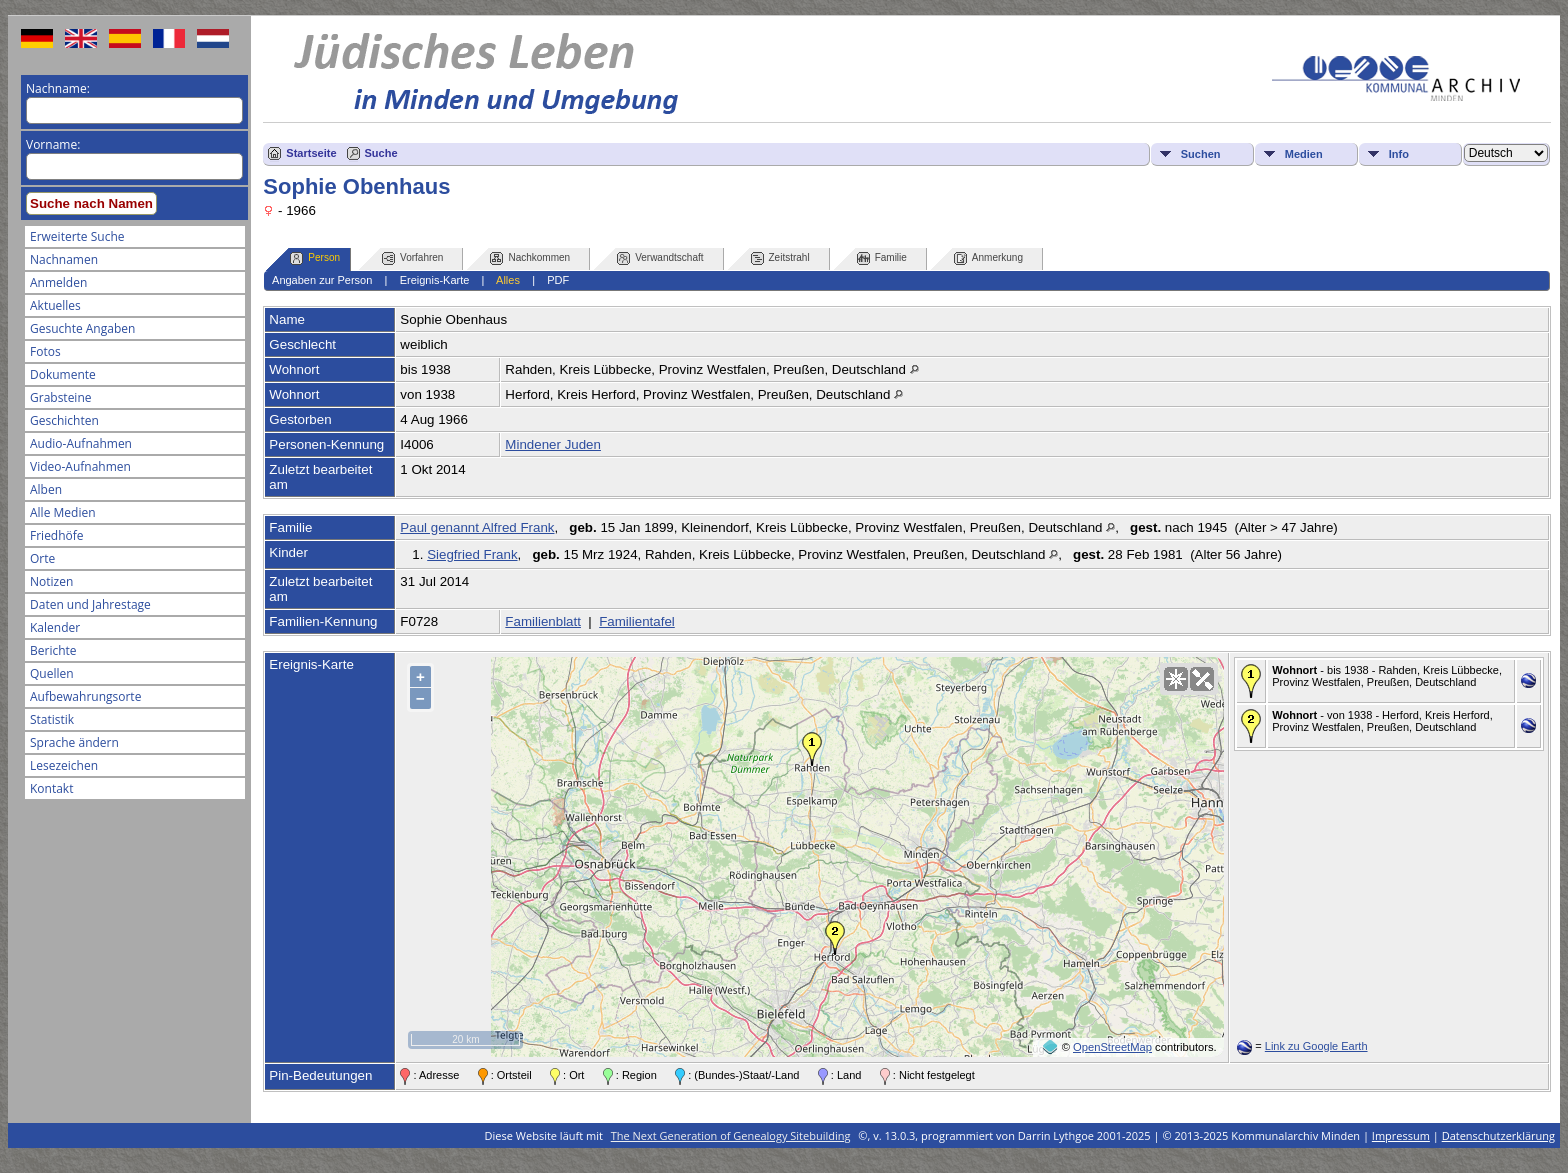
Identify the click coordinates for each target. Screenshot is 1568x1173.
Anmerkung (988, 258)
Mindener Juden (553, 444)
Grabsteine (61, 397)
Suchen (1201, 154)
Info (1399, 154)
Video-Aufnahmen (80, 466)
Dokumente (63, 374)
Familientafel (637, 621)
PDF (558, 280)
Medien (1304, 154)
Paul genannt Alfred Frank (477, 527)
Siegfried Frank (472, 554)
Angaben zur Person (322, 280)
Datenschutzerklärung (1498, 1135)
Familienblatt (543, 621)
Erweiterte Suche (77, 236)
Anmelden (58, 282)
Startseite (311, 153)
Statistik (52, 719)
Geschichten (64, 420)
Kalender (55, 627)
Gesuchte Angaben (82, 328)
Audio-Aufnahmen (81, 443)
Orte (42, 558)
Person (315, 258)
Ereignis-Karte (435, 280)
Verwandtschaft (660, 258)
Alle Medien (63, 512)
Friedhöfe (57, 535)
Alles (508, 280)
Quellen (52, 673)
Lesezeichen (64, 765)
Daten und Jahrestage (90, 604)
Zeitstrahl (780, 258)
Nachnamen (64, 259)
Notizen (51, 581)
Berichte (53, 650)
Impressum (1401, 1135)
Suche (381, 153)
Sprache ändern (74, 742)
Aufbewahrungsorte (85, 696)
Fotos (45, 351)
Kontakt (51, 788)
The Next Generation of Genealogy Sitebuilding (731, 1135)
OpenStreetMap (1112, 1047)
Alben (46, 489)
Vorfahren (412, 258)
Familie (882, 258)
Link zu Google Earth (1316, 1046)
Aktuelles (55, 305)
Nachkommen (530, 258)
